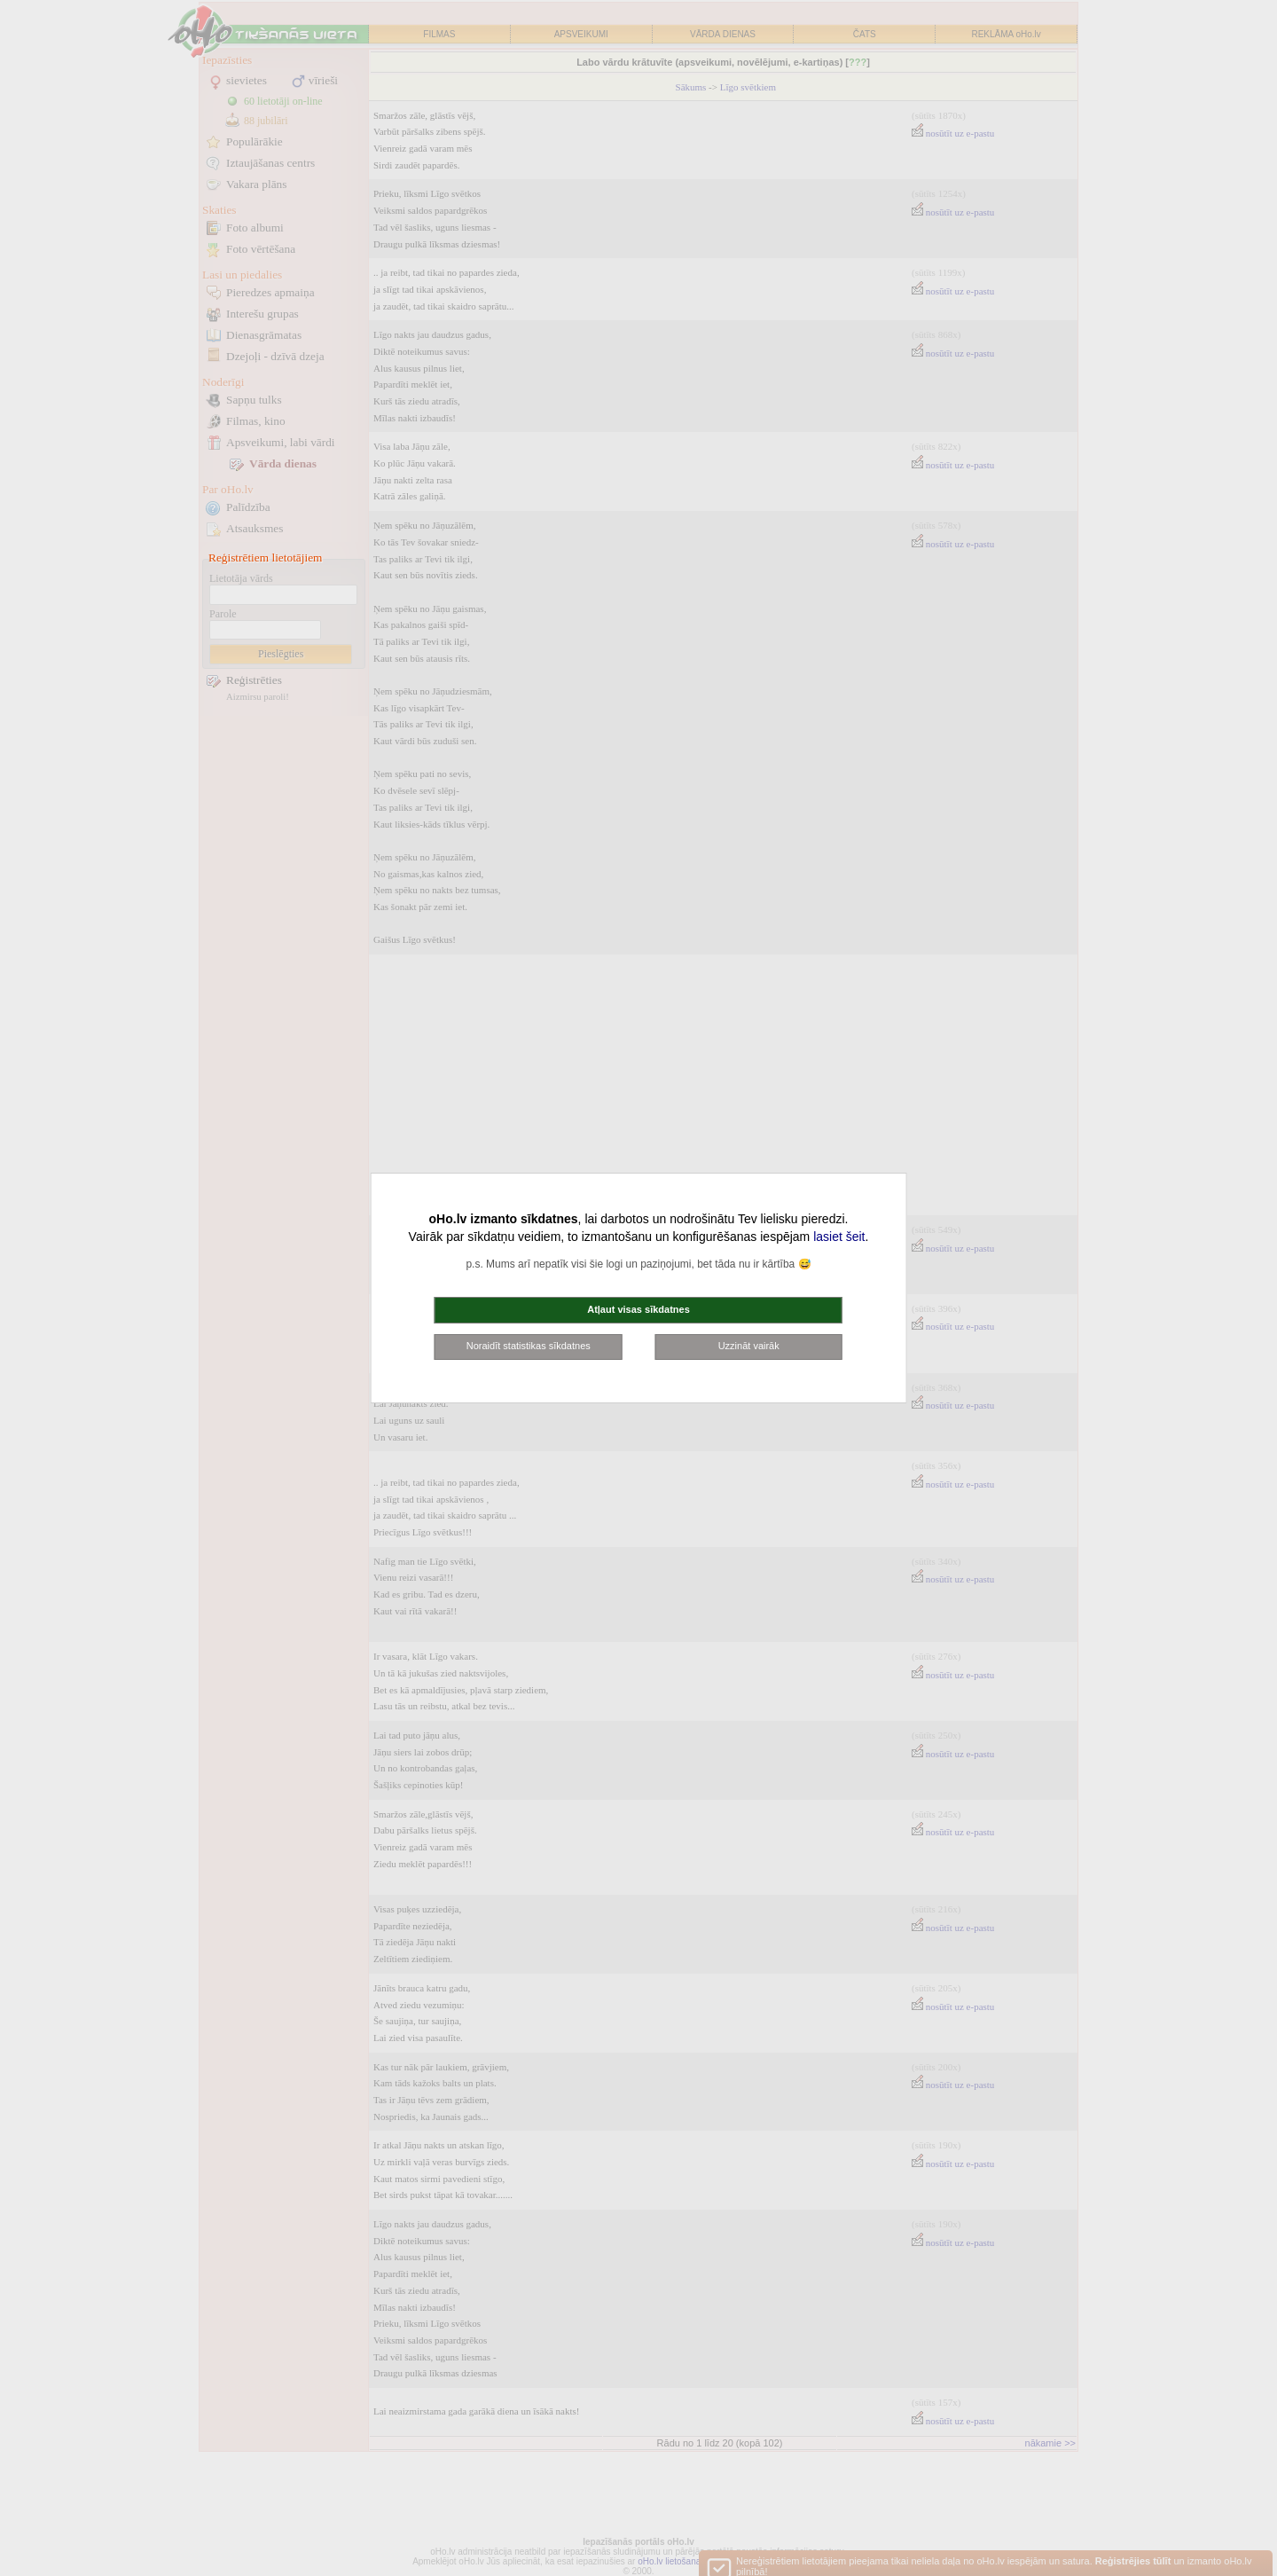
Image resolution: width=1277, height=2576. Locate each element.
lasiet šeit (839, 1236)
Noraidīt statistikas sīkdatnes (528, 1345)
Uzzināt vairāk (749, 1345)
